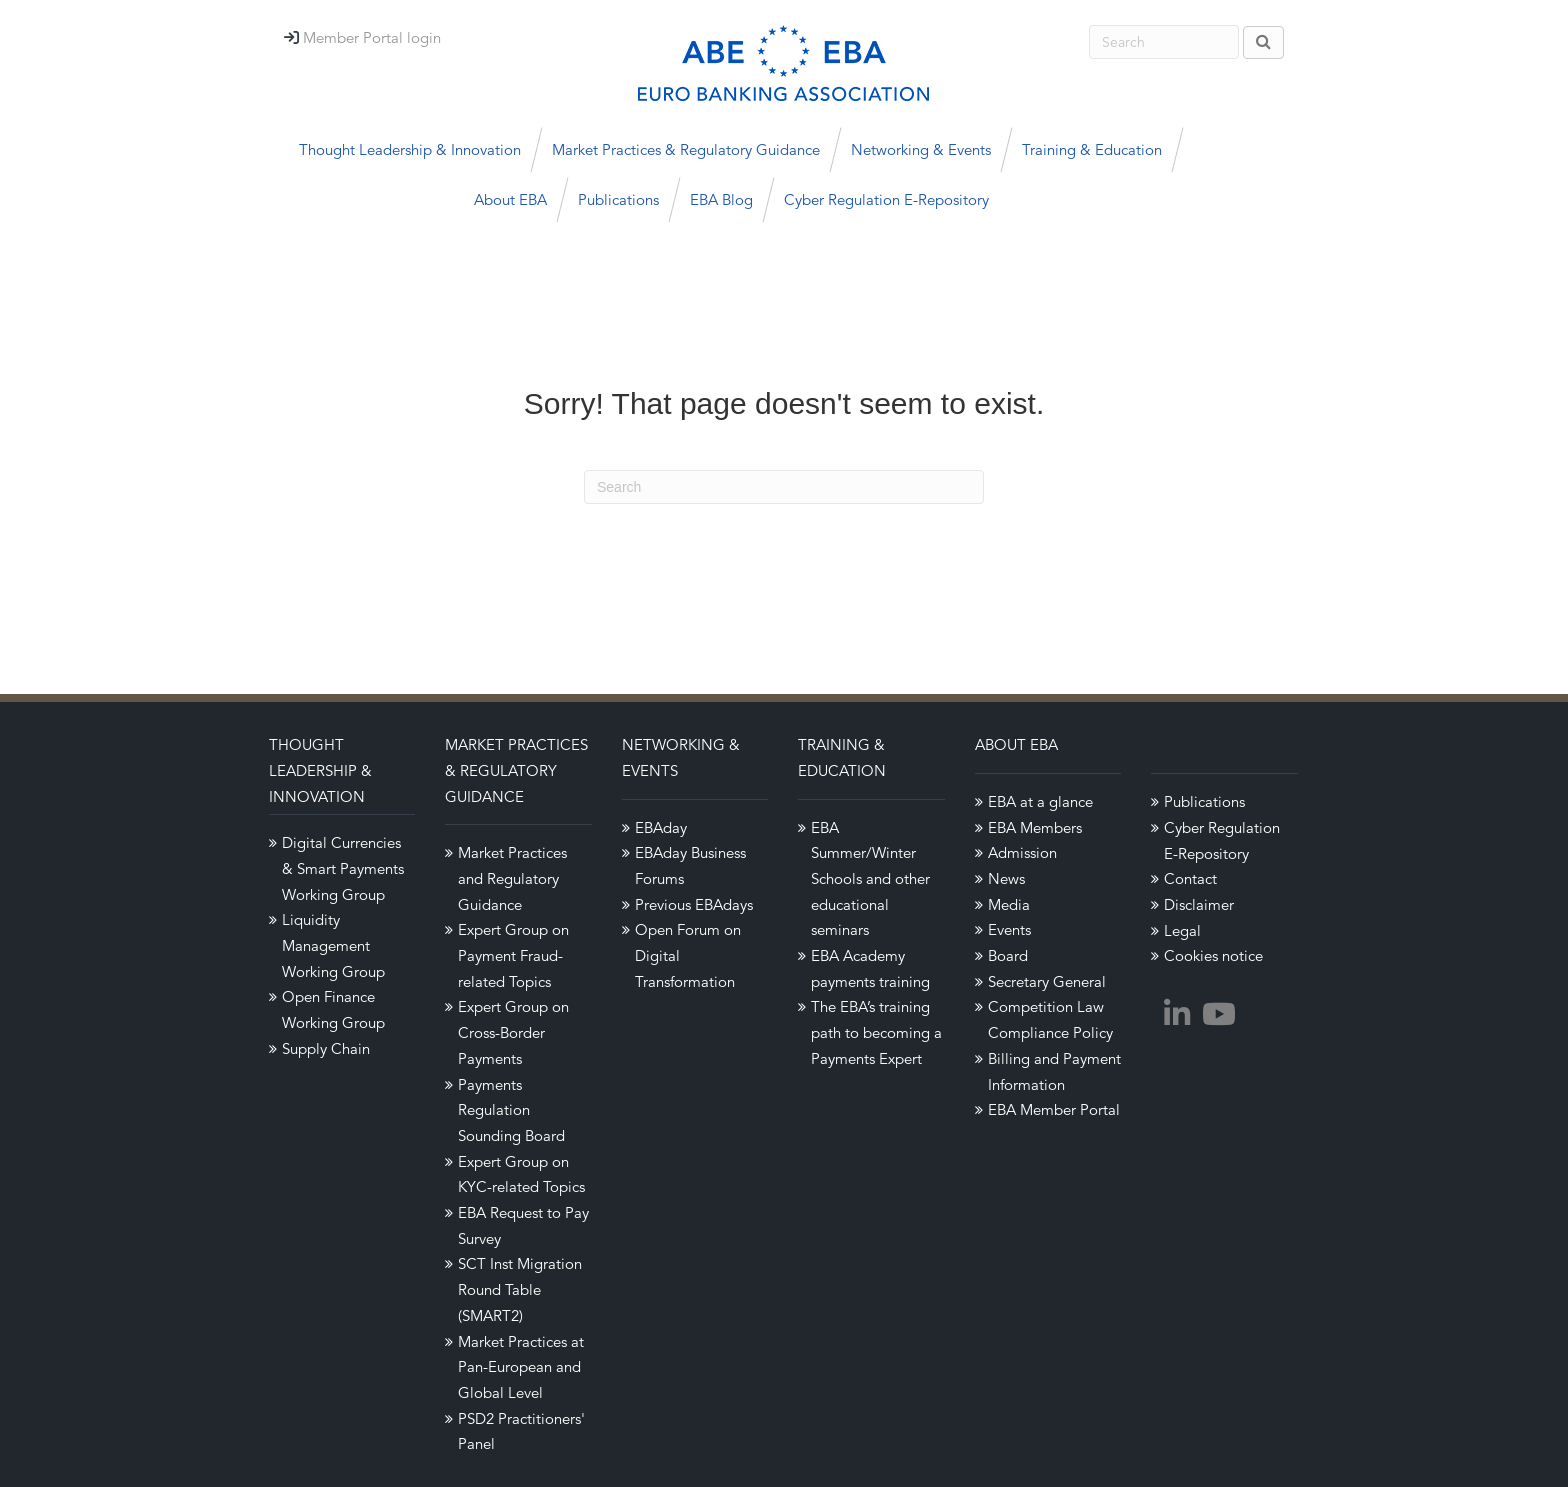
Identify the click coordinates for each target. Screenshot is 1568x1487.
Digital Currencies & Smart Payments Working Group (343, 868)
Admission (1022, 852)
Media (1009, 904)
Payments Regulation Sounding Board (511, 1110)
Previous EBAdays (694, 904)
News (1006, 878)
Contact (1190, 878)
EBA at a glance (1040, 801)
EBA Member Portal (1054, 1109)
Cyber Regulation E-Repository (886, 199)
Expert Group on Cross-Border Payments (513, 1032)
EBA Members (1035, 827)
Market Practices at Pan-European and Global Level (521, 1367)
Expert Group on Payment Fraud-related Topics (513, 955)
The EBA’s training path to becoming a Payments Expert (876, 1032)
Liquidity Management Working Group (333, 945)
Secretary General (1047, 981)
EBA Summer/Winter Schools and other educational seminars (870, 879)
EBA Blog (721, 199)
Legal (1182, 930)
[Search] (784, 487)
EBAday (661, 827)
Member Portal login (372, 37)
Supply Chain (326, 1048)
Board (1008, 955)
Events (1009, 929)
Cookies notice (1213, 955)
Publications (618, 199)
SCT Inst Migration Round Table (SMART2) (520, 1289)
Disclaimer (1199, 904)
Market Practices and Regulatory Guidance (512, 878)
